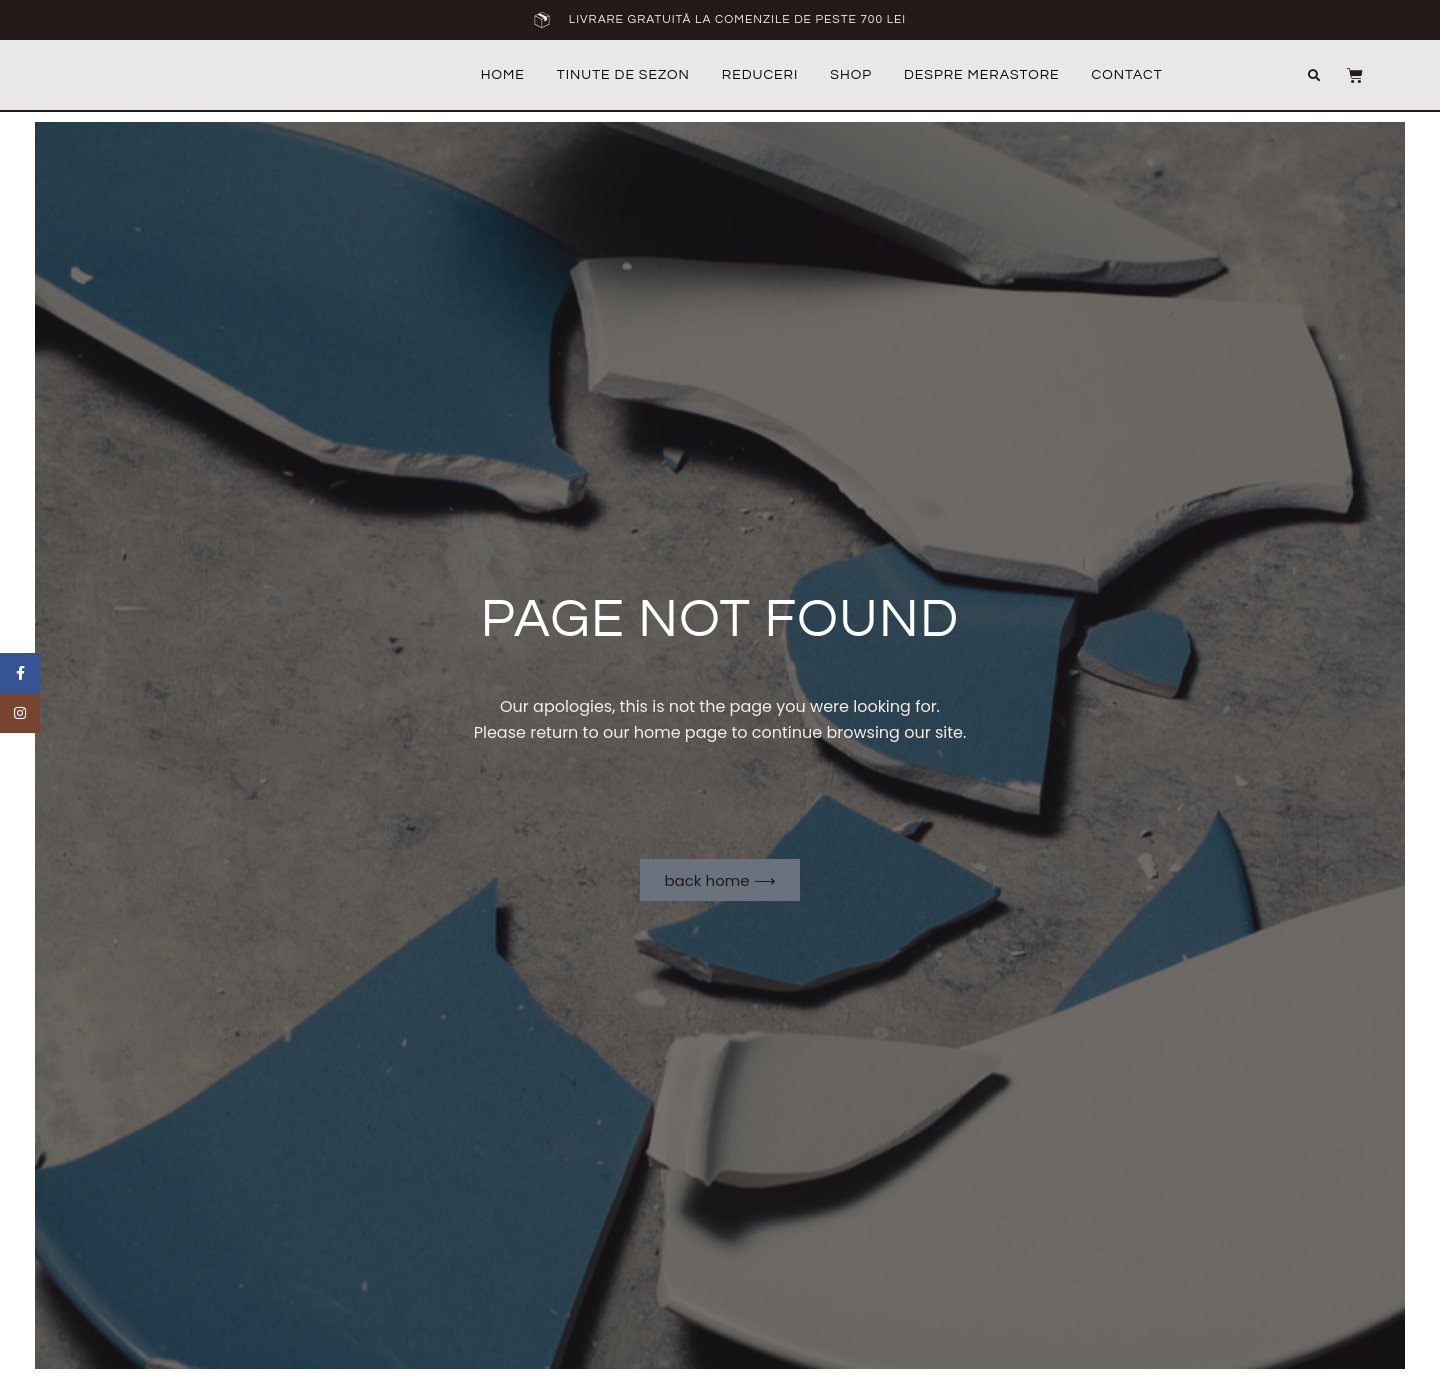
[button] (1331, 76)
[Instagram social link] (20, 713)
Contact (1127, 75)
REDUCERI (760, 75)
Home (503, 75)
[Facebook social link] (20, 673)
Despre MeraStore (982, 75)
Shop (851, 75)
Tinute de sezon (623, 75)
